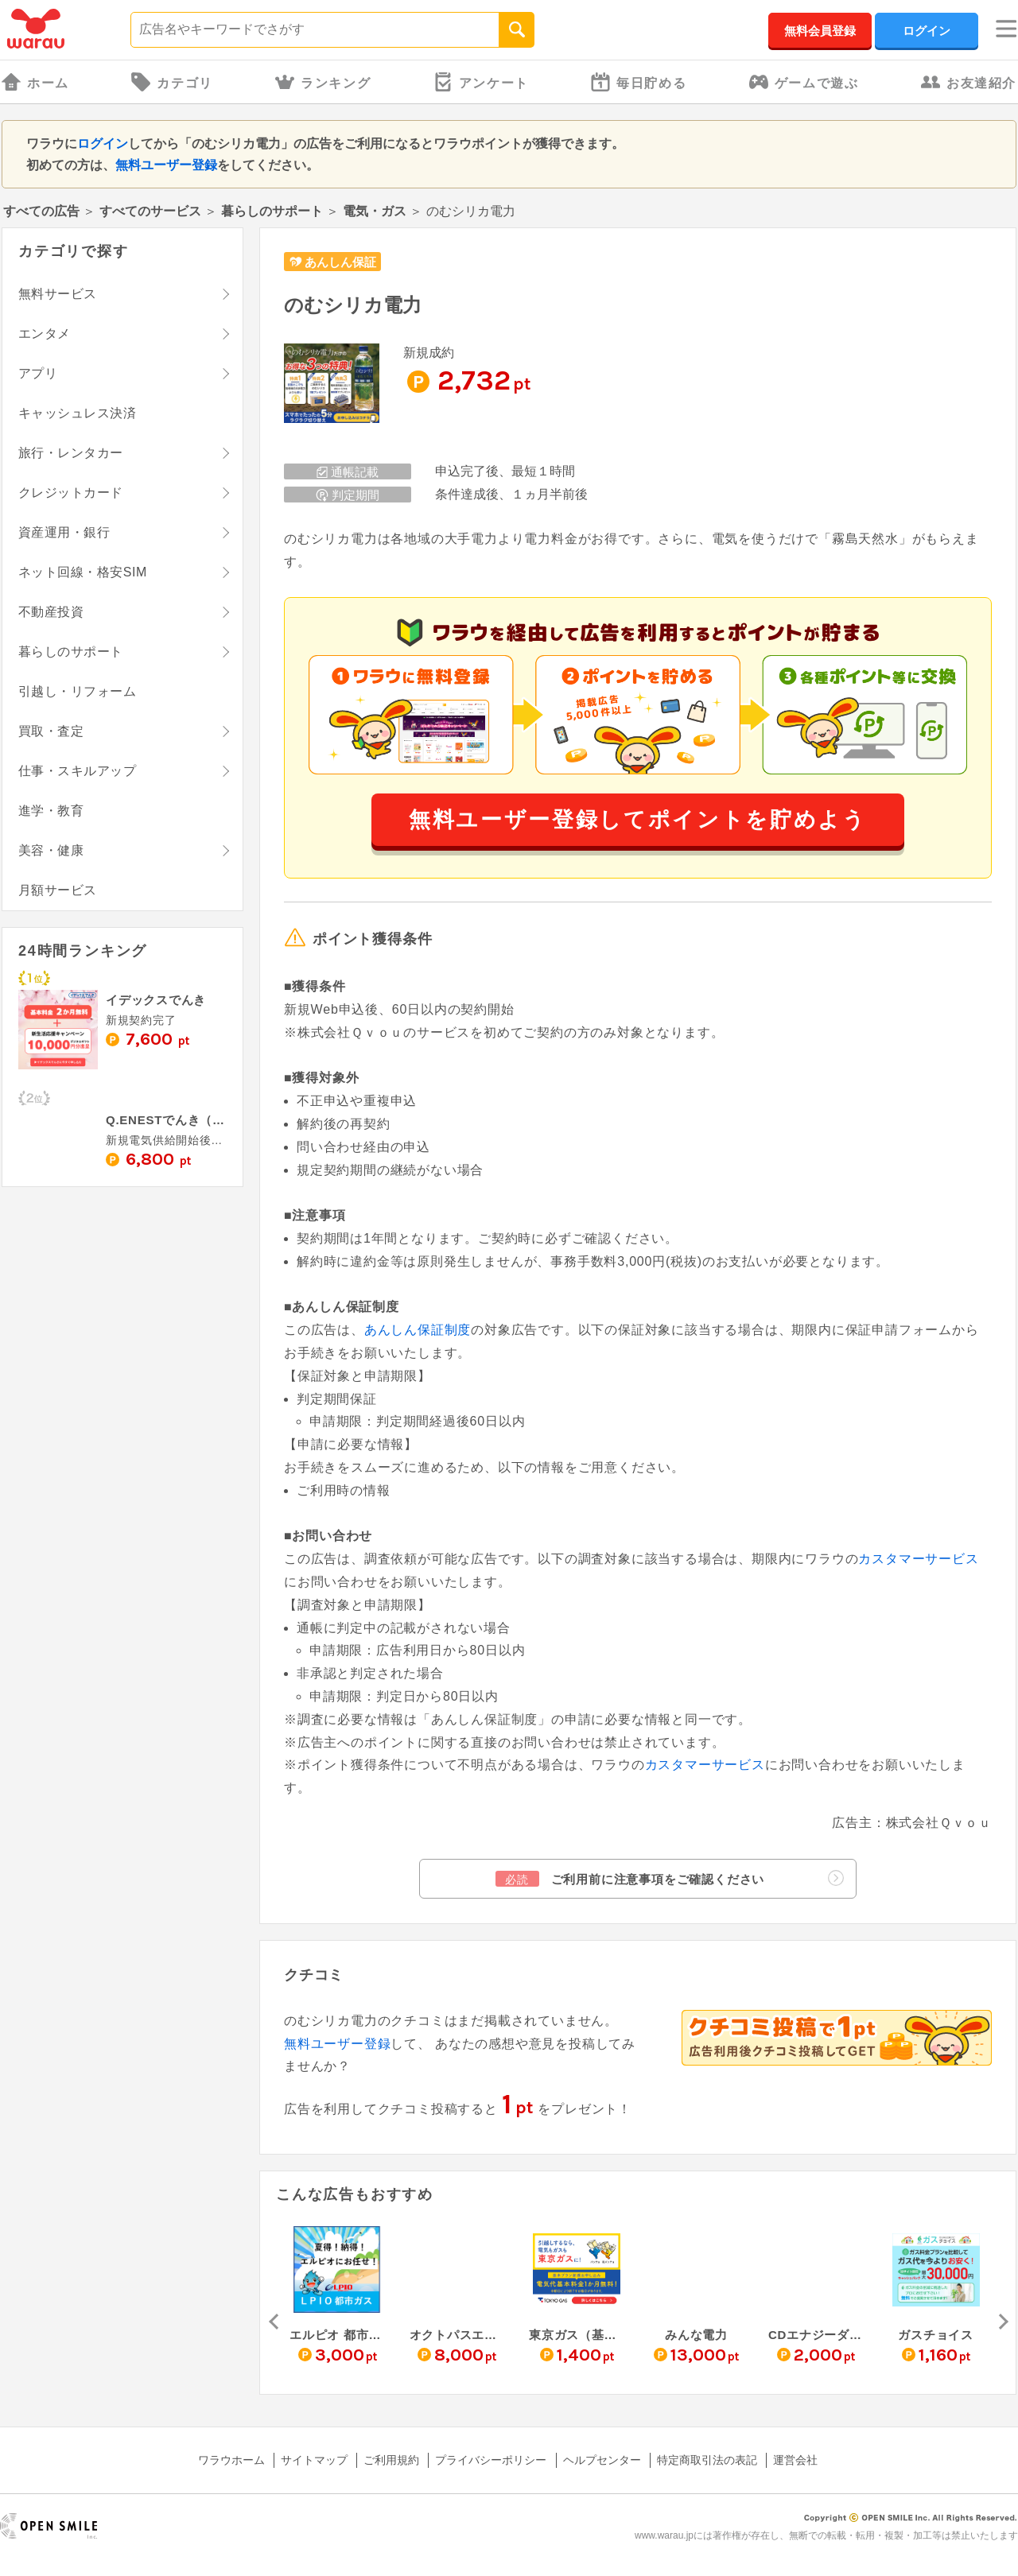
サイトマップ (314, 2460)
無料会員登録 (820, 30)
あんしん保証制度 (417, 1329)
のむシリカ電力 (353, 305)
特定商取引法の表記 (707, 2460)
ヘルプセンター (602, 2460)
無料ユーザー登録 (166, 165)
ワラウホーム (231, 2460)
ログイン (926, 30)
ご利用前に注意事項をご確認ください (669, 1878)
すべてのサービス (150, 211)
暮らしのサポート (272, 211)
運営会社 (795, 2460)
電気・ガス (374, 211)
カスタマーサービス (918, 1558)
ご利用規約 (391, 2460)
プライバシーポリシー (490, 2460)
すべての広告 (41, 211)
